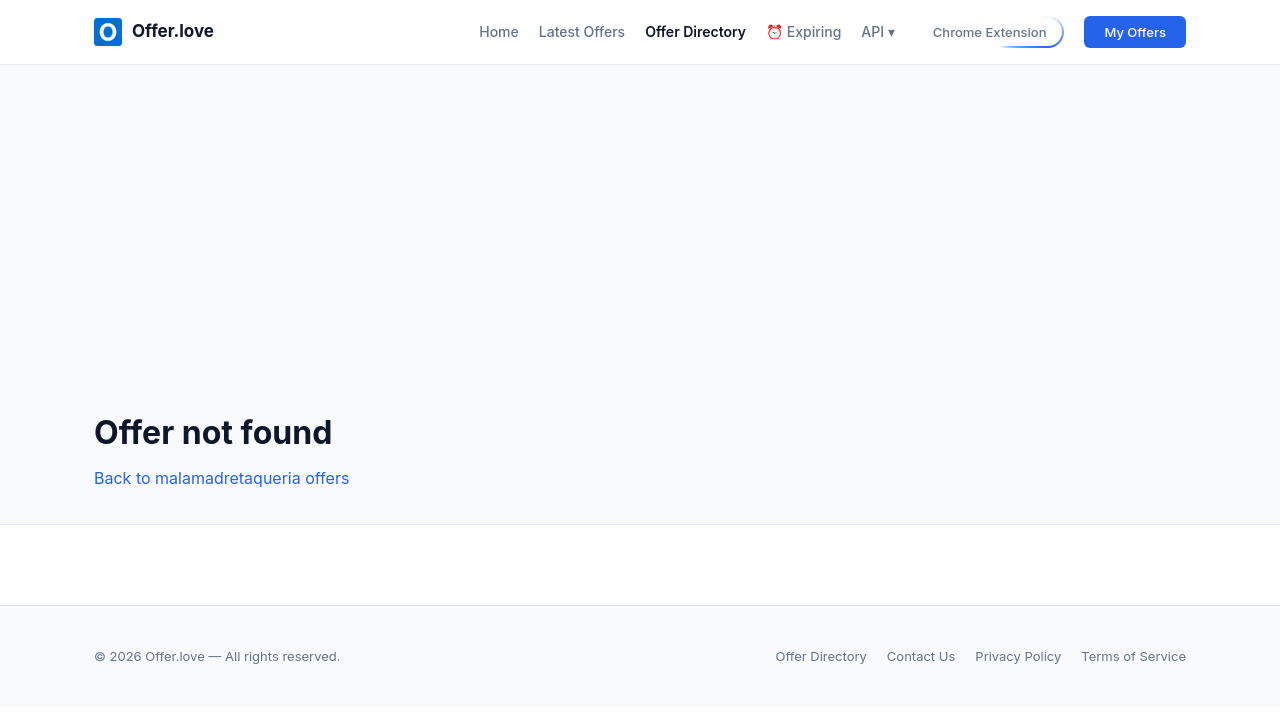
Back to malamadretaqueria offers (221, 478)
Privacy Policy (1018, 656)
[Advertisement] (640, 255)
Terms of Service (1133, 656)
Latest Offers (582, 31)
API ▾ (877, 31)
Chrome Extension (990, 32)
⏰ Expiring (803, 31)
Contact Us (921, 656)
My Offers (1135, 32)
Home (499, 31)
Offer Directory (695, 31)
